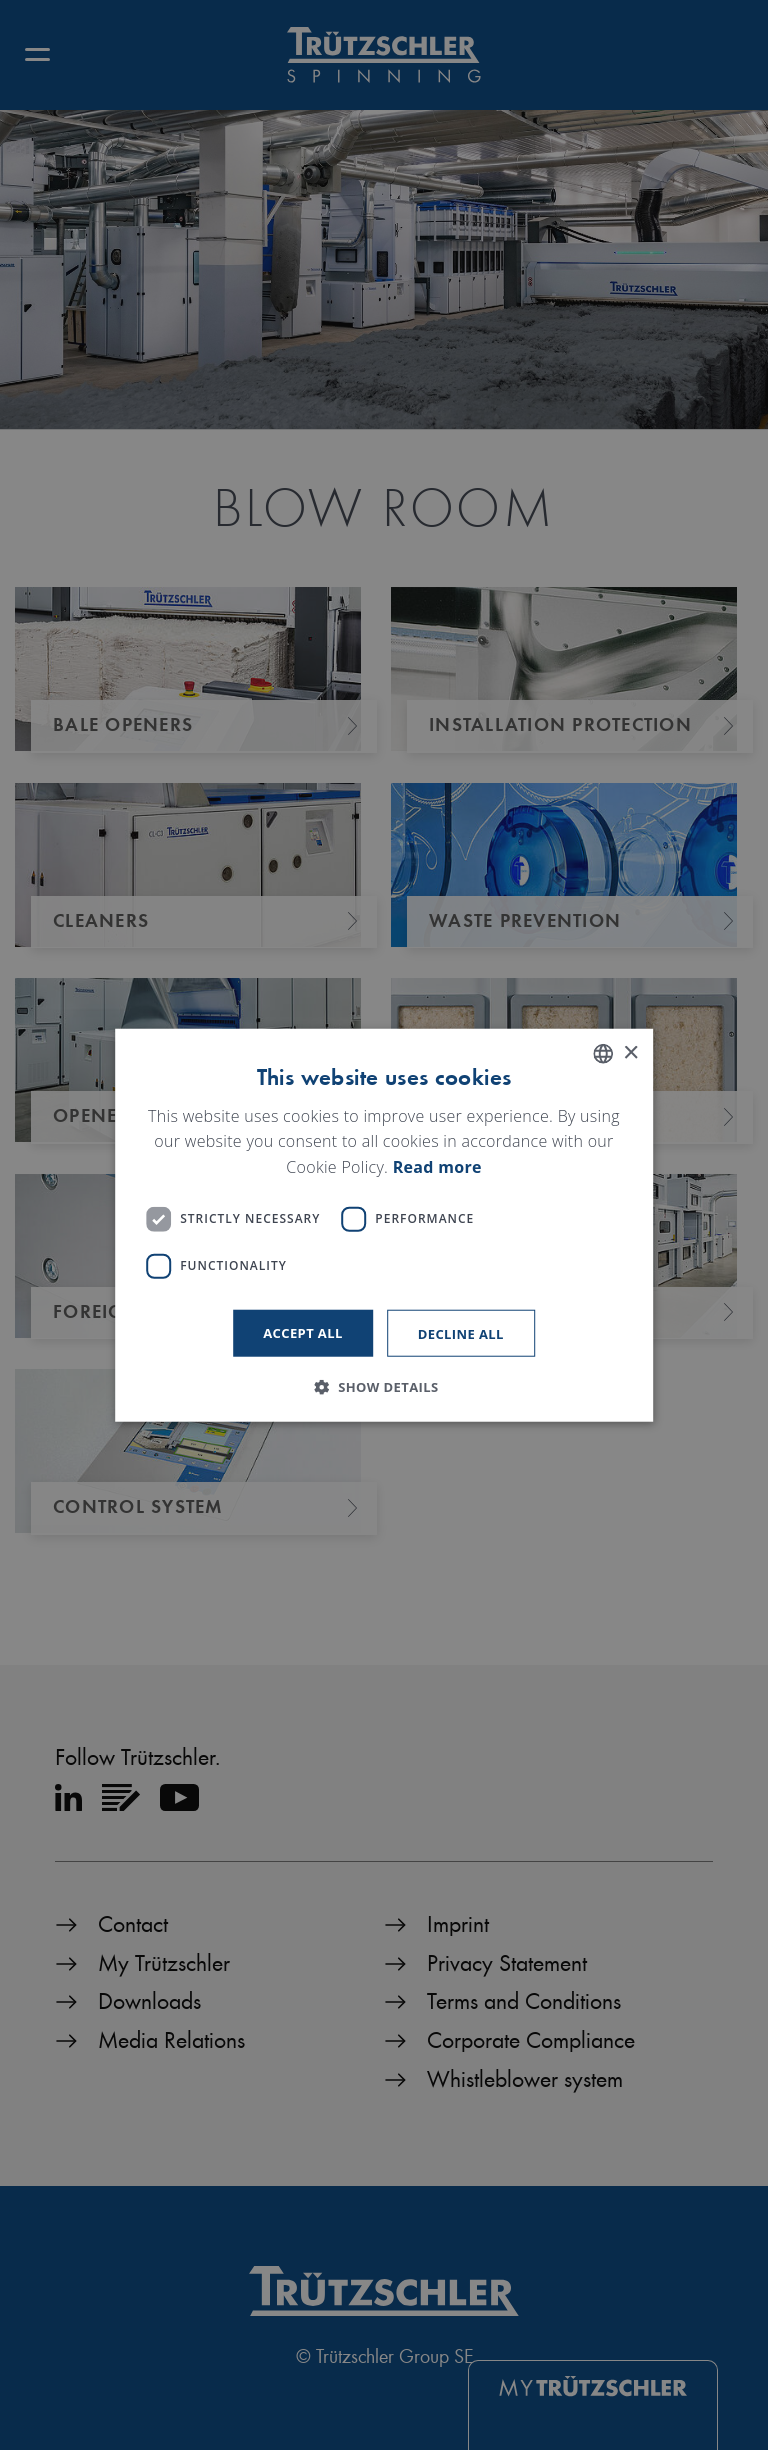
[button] (383, 1386)
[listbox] (603, 1054)
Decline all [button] (461, 1333)
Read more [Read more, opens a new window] (437, 1167)
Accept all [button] (303, 1332)
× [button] (630, 1052)
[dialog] (384, 1225)
